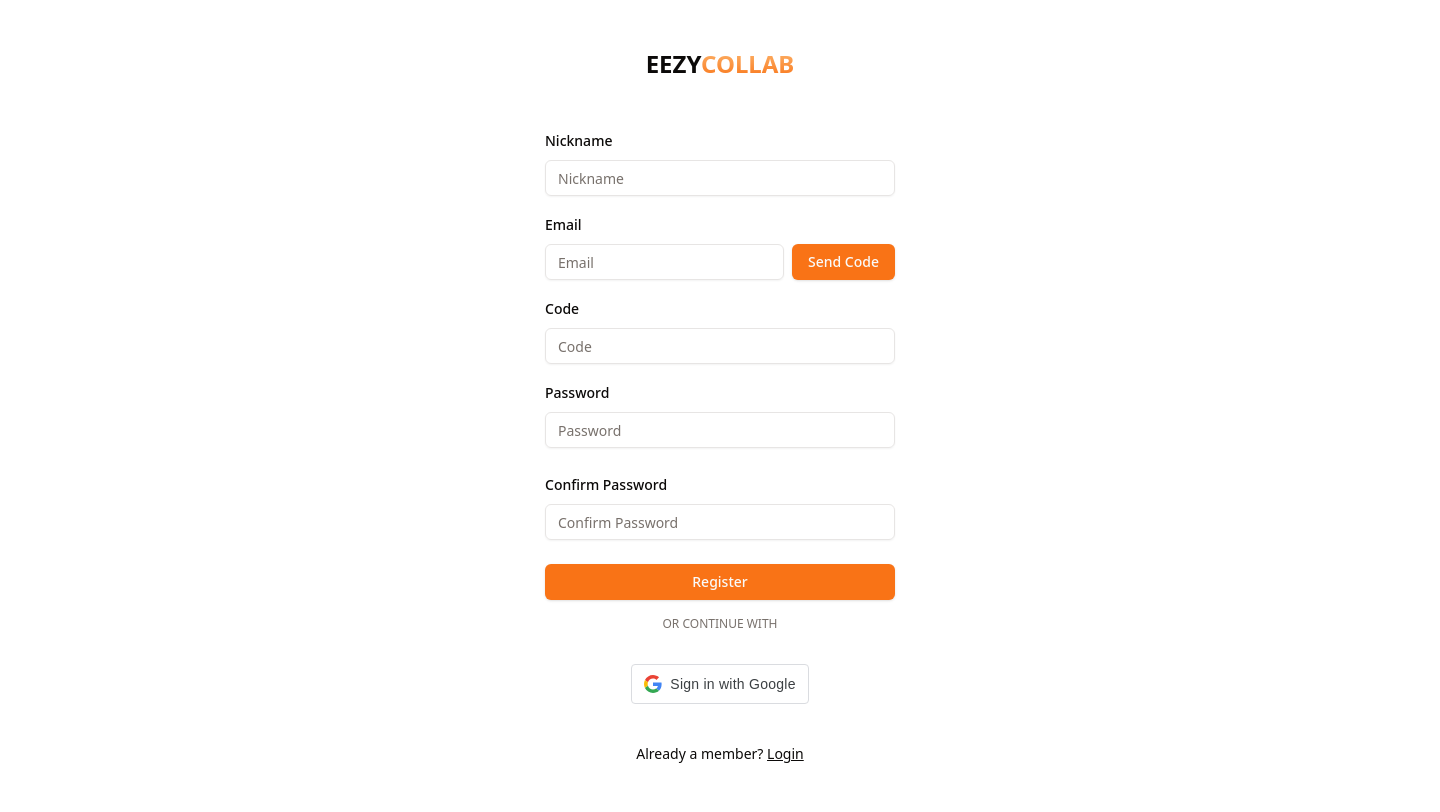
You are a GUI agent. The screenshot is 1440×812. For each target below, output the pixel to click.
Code (562, 308)
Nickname (578, 140)
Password (577, 392)
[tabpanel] (720, 416)
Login (785, 753)
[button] (719, 684)
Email (563, 224)
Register (719, 581)
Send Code (843, 261)
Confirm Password (606, 484)
